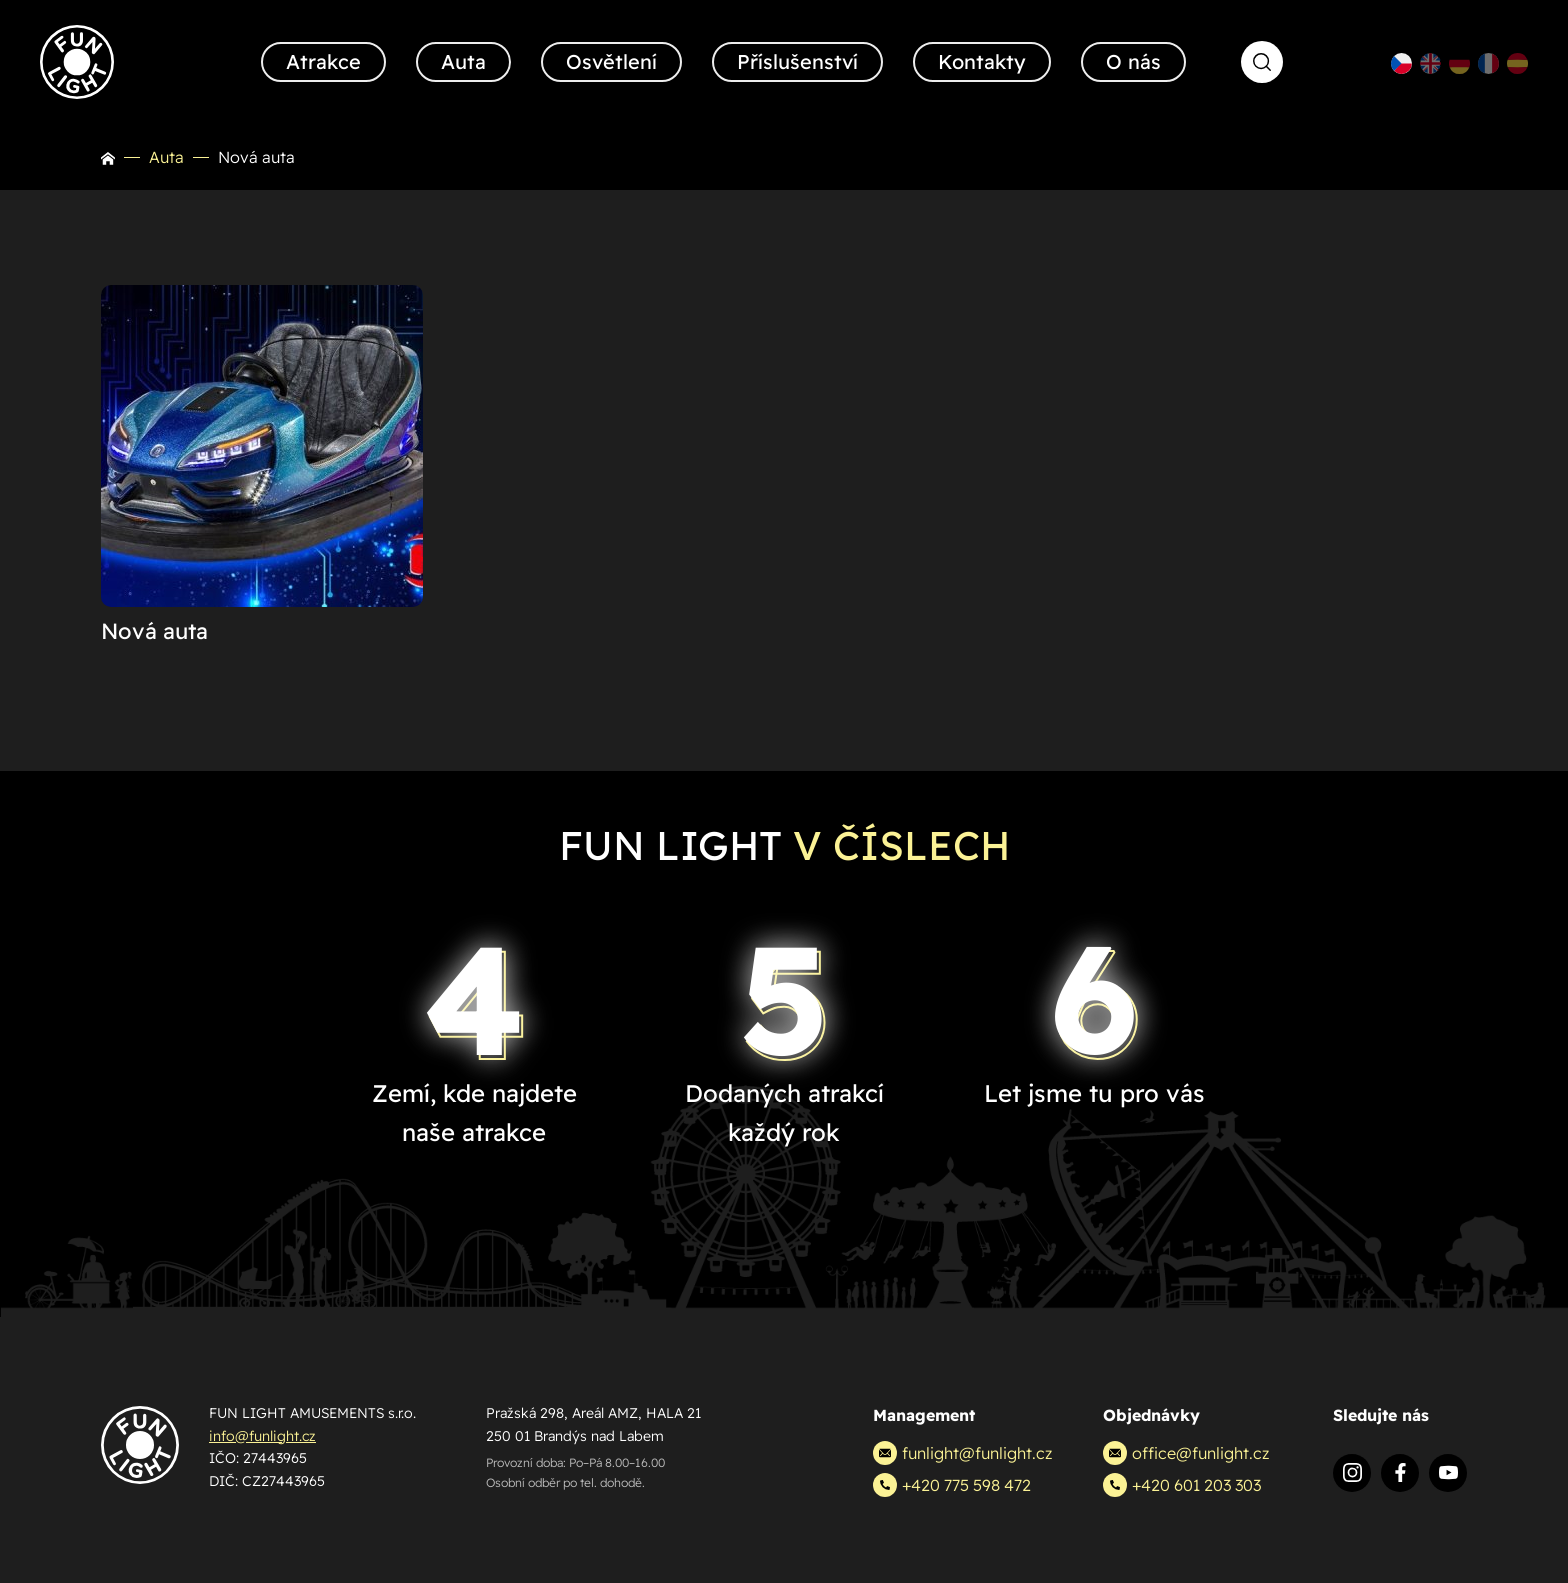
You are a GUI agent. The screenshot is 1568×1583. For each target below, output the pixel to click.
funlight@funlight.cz (962, 1453)
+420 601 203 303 (1182, 1485)
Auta (166, 157)
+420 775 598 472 (952, 1485)
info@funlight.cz (262, 1436)
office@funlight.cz (1186, 1453)
